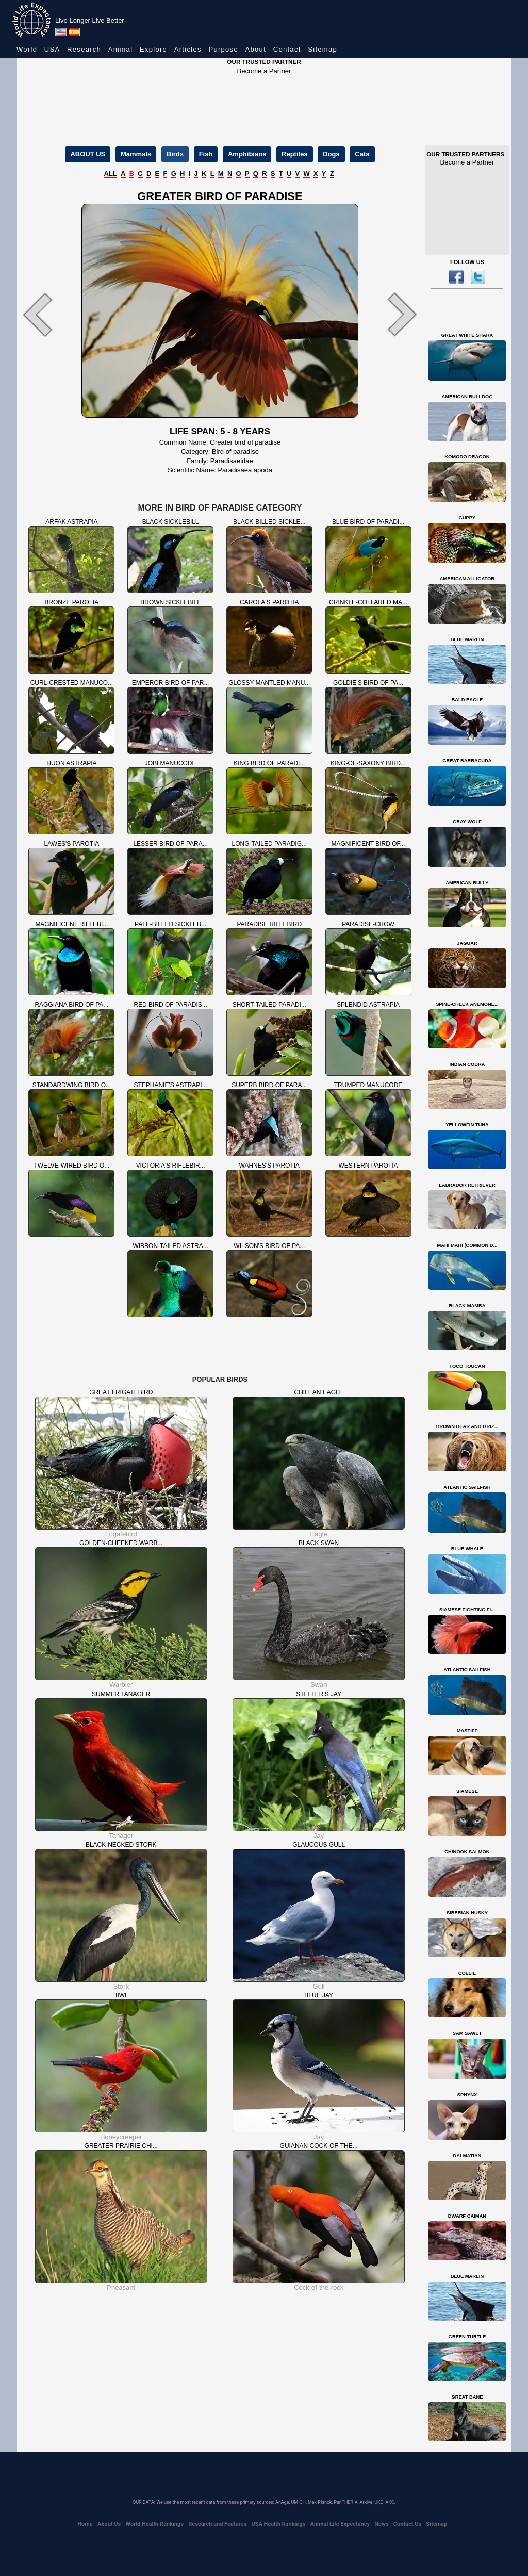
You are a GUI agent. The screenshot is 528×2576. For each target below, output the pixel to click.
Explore (153, 49)
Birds (175, 154)
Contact (287, 49)
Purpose (223, 49)
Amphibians (247, 154)
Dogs (331, 154)
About (255, 49)
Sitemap (322, 49)
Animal (120, 49)
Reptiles (295, 154)
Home (84, 2524)
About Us (109, 2524)
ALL (110, 173)
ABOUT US (87, 154)
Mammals (136, 154)
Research (84, 49)
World (26, 49)
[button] (47, 315)
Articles (188, 49)
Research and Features (217, 2524)
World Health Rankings (154, 2524)
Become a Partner (264, 71)
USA (52, 49)
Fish (206, 154)
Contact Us (407, 2524)
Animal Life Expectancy (340, 2524)
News (381, 2524)
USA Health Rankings (278, 2524)
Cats (362, 154)
